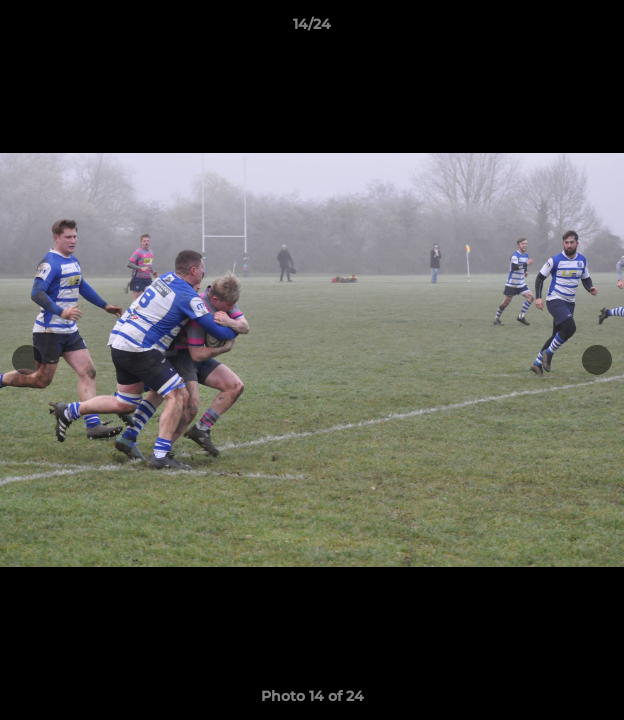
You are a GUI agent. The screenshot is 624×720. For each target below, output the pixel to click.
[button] (600, 29)
